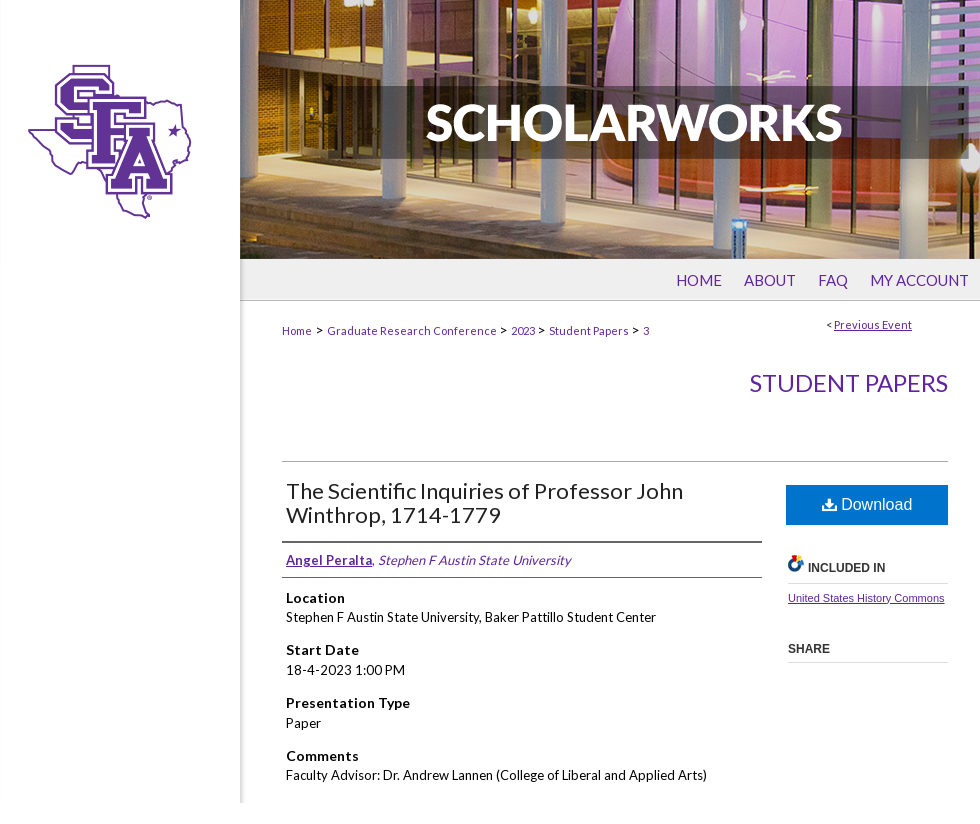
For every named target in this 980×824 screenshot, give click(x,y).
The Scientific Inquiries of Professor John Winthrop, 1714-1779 (484, 502)
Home (297, 330)
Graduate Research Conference (413, 330)
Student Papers (590, 330)
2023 (524, 330)
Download (867, 504)
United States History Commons (866, 598)
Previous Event (873, 324)
